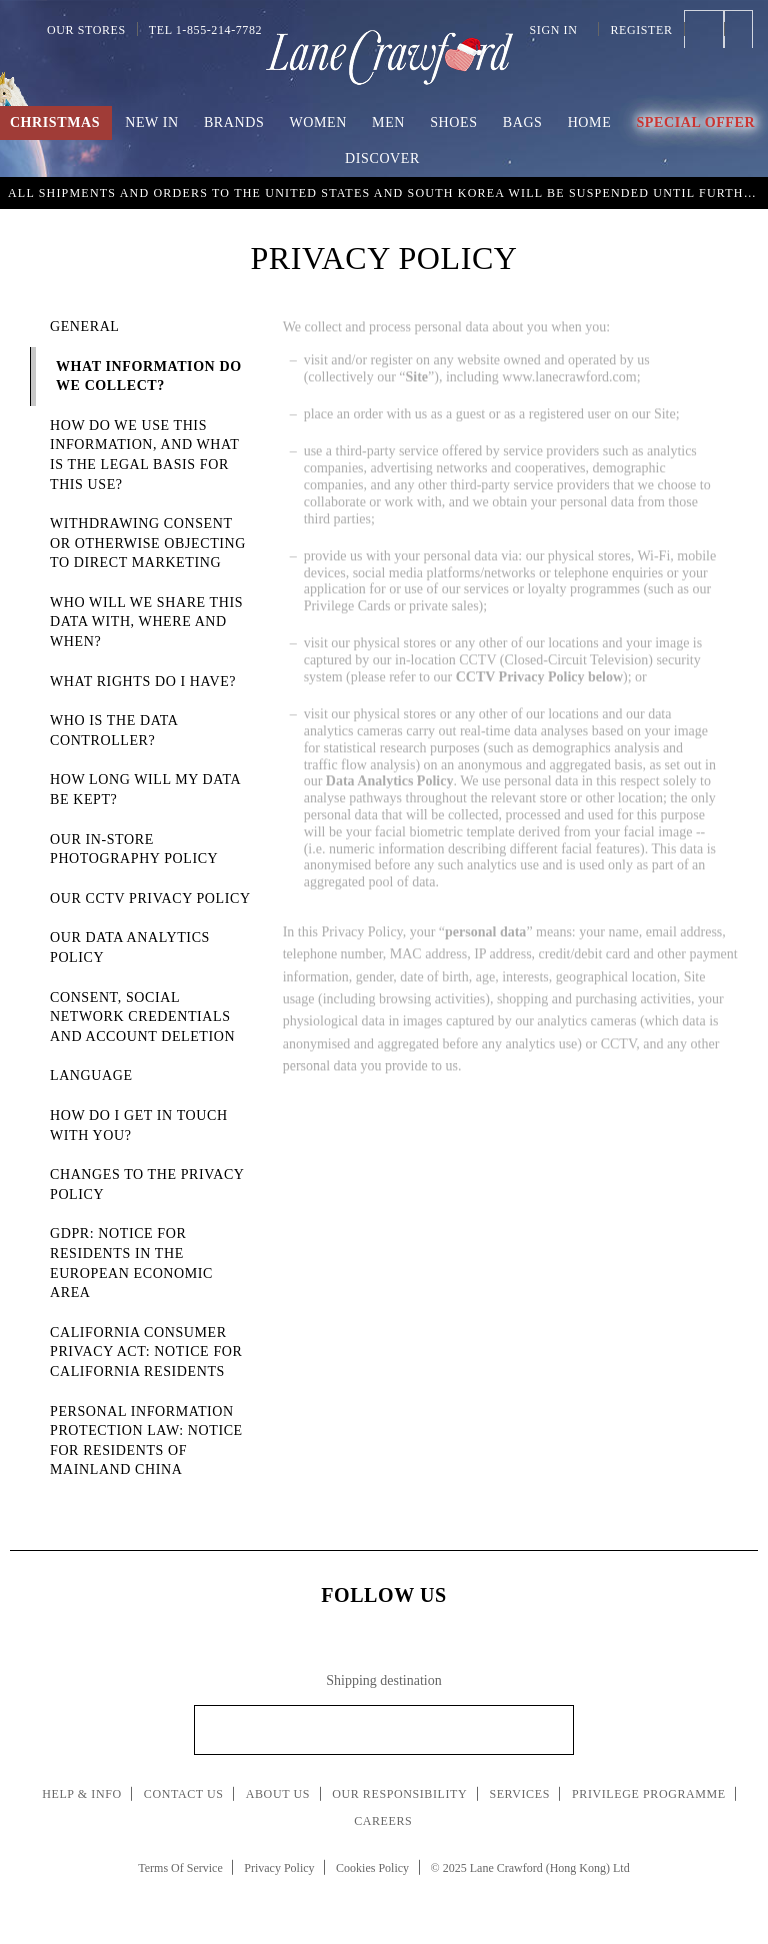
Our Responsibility (399, 1794)
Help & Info (82, 1794)
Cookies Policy (372, 1868)
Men (388, 122)
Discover (382, 158)
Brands (234, 122)
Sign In (559, 30)
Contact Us (184, 1794)
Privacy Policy (279, 1868)
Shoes (453, 122)
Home (590, 122)
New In (152, 122)
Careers (383, 1821)
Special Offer (695, 122)
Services (519, 1794)
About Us (278, 1794)
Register (641, 30)
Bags (523, 122)
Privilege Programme (649, 1794)
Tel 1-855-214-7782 (205, 30)
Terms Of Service (180, 1868)
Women (318, 122)
